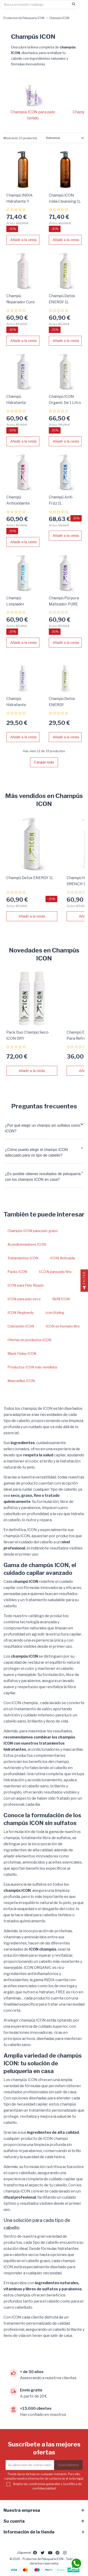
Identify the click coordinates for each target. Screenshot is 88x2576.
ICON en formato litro (63, 1326)
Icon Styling (55, 1313)
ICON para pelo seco (24, 1299)
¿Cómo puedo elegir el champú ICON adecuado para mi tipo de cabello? (44, 1152)
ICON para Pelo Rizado (26, 1285)
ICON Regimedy (21, 1313)
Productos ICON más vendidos (32, 1367)
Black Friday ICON (22, 1353)
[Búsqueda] (40, 4)
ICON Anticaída (62, 1258)
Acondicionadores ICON (27, 1244)
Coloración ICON (21, 1326)
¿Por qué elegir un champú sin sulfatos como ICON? (44, 1128)
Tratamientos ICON (23, 1258)
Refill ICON (61, 1299)
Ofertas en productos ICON (29, 1340)
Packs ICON (17, 1272)
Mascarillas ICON (21, 1381)
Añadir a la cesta (23, 240)
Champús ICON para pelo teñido (33, 102)
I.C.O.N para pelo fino (55, 1272)
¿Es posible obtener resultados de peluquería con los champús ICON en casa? (44, 1176)
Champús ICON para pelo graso (33, 1231)
